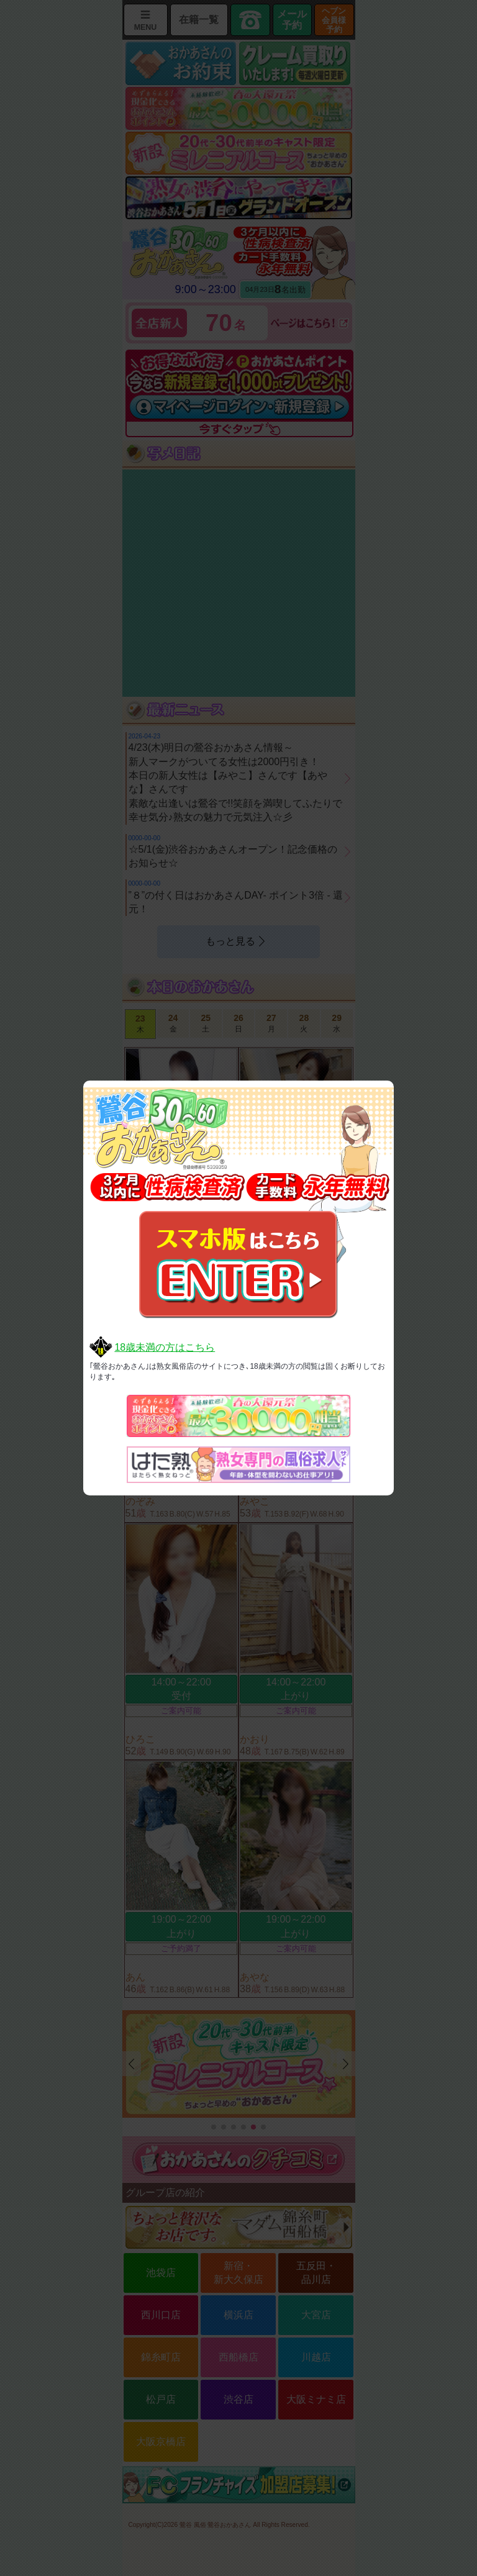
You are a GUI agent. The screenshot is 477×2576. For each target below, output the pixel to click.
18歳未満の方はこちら (164, 1347)
